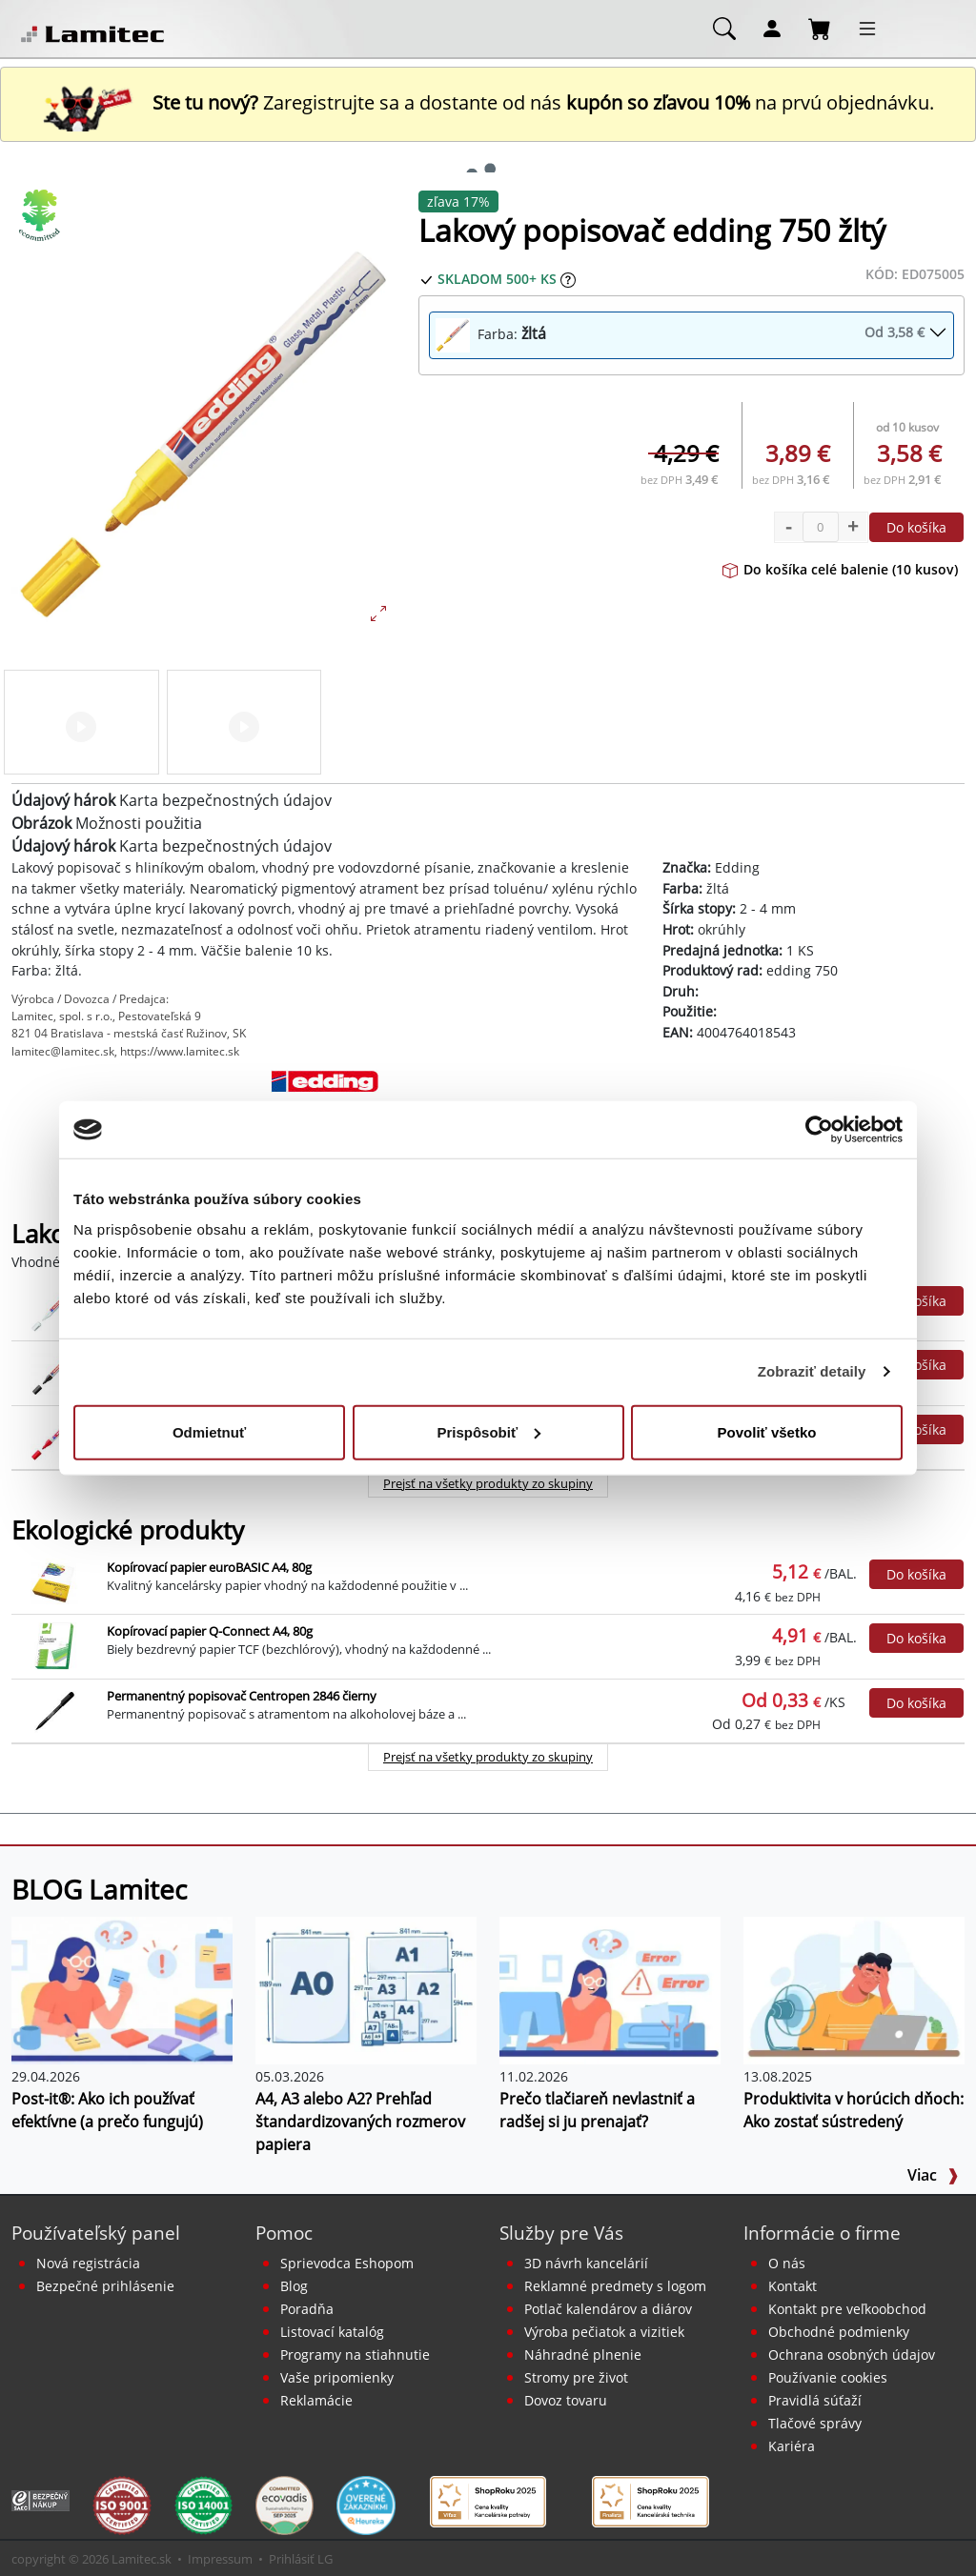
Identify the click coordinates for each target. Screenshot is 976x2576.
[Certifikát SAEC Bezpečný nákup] (40, 2498)
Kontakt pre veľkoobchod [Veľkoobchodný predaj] (847, 2309)
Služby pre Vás (561, 2232)
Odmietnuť (209, 1431)
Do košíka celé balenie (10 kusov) (840, 569)
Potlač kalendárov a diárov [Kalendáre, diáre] (608, 2309)
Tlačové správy (815, 2423)
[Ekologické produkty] (40, 215)
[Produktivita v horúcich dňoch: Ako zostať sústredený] (854, 1989)
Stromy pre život (576, 2377)
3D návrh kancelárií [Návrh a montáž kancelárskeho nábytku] (586, 2263)
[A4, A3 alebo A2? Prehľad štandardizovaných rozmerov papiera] (366, 1989)
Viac (933, 2174)
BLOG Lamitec (99, 1889)
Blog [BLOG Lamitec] (294, 2286)
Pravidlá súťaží (815, 2400)
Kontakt (792, 2286)
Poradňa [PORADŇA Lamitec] (307, 2309)
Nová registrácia (88, 2263)
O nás (786, 2263)
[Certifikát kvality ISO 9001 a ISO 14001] (121, 2503)
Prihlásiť (292, 2558)
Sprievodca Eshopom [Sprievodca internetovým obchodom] (347, 2263)
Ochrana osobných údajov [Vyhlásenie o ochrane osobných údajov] (851, 2354)
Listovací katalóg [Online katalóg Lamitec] (332, 2332)
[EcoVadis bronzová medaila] (284, 2503)
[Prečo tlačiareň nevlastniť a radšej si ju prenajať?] (610, 1989)
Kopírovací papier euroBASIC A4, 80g (209, 1567)
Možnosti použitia (138, 823)
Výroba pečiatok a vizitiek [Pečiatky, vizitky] (604, 2332)
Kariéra (791, 2446)
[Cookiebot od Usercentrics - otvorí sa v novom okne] (819, 1130)
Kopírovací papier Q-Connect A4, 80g (210, 1631)
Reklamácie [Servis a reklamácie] (316, 2400)
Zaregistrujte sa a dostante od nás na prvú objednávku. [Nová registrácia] (488, 102)
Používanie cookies (827, 2377)
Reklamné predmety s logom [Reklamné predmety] (615, 2286)
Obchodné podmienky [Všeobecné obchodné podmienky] (838, 2332)
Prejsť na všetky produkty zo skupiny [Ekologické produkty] (488, 1756)
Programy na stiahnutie (355, 2354)
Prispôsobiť (488, 1431)
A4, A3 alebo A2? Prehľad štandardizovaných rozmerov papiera (360, 2121)
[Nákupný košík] (820, 28)
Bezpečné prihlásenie (105, 2286)
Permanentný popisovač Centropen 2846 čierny (241, 1695)
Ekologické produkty (127, 1530)
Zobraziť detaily (812, 1371)
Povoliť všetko (767, 1431)
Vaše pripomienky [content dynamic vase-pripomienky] (337, 2377)
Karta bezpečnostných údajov (225, 800)
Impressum (220, 2558)
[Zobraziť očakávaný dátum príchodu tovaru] (568, 279)
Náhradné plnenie (582, 2354)
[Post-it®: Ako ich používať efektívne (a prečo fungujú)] (122, 1989)
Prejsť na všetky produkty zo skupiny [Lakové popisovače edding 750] (488, 1483)
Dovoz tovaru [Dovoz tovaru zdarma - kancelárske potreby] (565, 2400)
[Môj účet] (772, 28)
